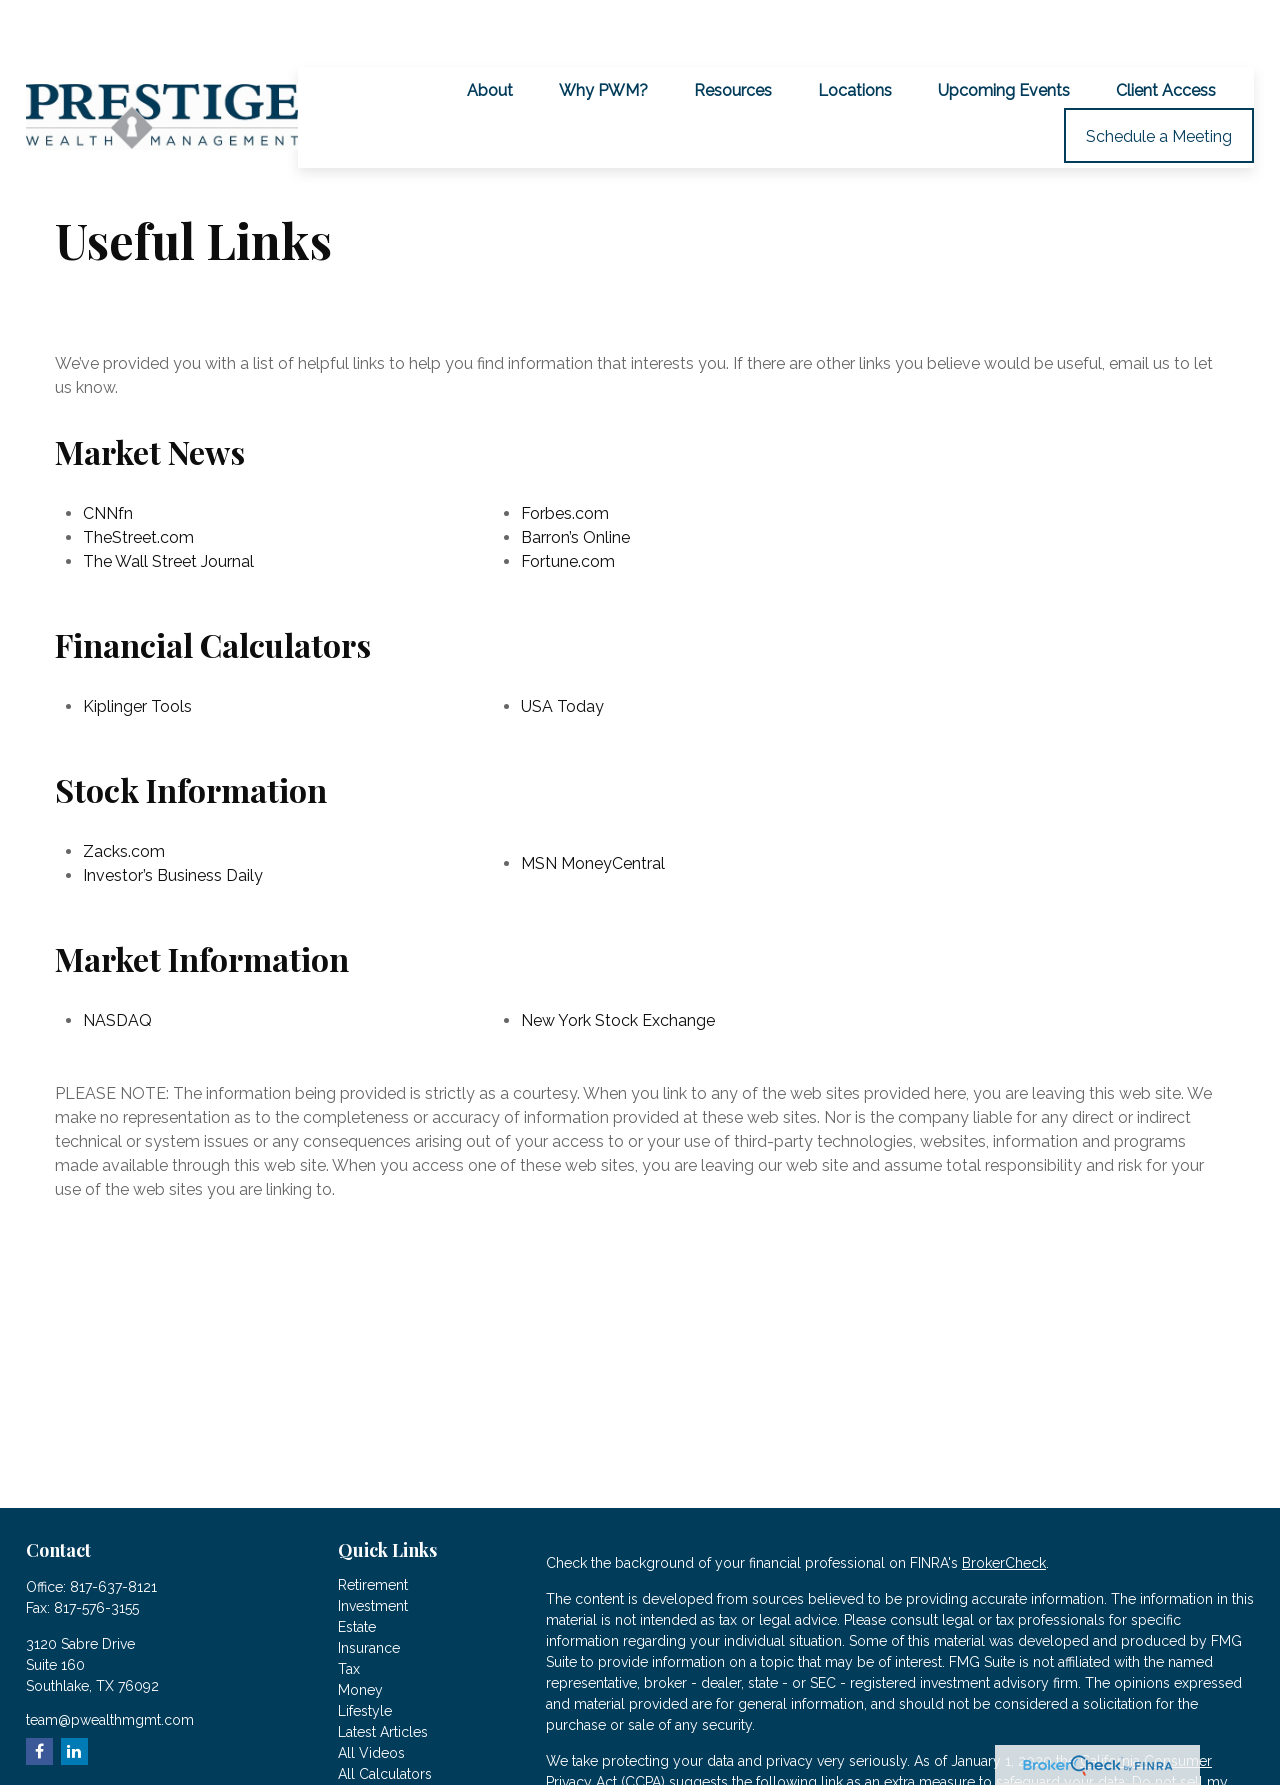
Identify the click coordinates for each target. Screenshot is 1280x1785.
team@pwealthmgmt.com (110, 1663)
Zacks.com (124, 794)
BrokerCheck (1004, 1506)
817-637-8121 (113, 1530)
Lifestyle (365, 1654)
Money (360, 1633)
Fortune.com (568, 504)
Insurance (369, 1591)
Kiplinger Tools (137, 649)
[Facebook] (39, 1694)
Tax (349, 1612)
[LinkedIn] (74, 1694)
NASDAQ (117, 963)
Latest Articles (383, 1675)
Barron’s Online (575, 480)
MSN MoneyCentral (593, 806)
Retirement (373, 1528)
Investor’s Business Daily (173, 818)
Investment (373, 1549)
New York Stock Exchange (618, 963)
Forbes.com (565, 456)
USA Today (562, 649)
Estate (357, 1570)
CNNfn (108, 456)
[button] (490, 33)
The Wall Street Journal (168, 504)
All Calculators (385, 1717)
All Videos (371, 1696)
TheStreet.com (138, 480)
